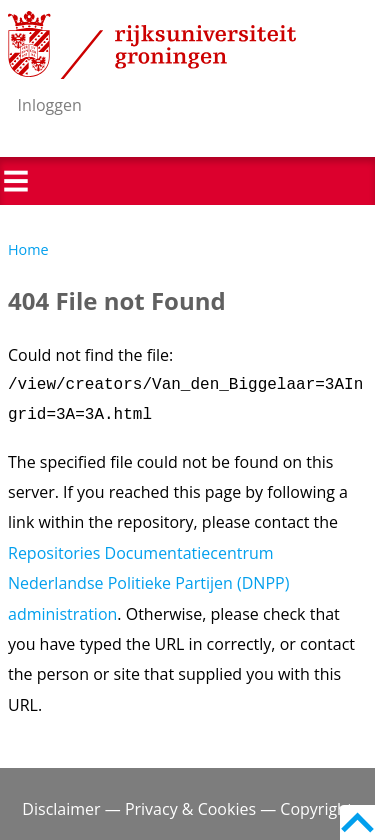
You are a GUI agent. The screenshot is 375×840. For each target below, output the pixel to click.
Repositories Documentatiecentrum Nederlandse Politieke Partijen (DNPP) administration (148, 583)
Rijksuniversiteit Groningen (152, 45)
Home (28, 249)
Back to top (357, 822)
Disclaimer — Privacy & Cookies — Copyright (187, 809)
